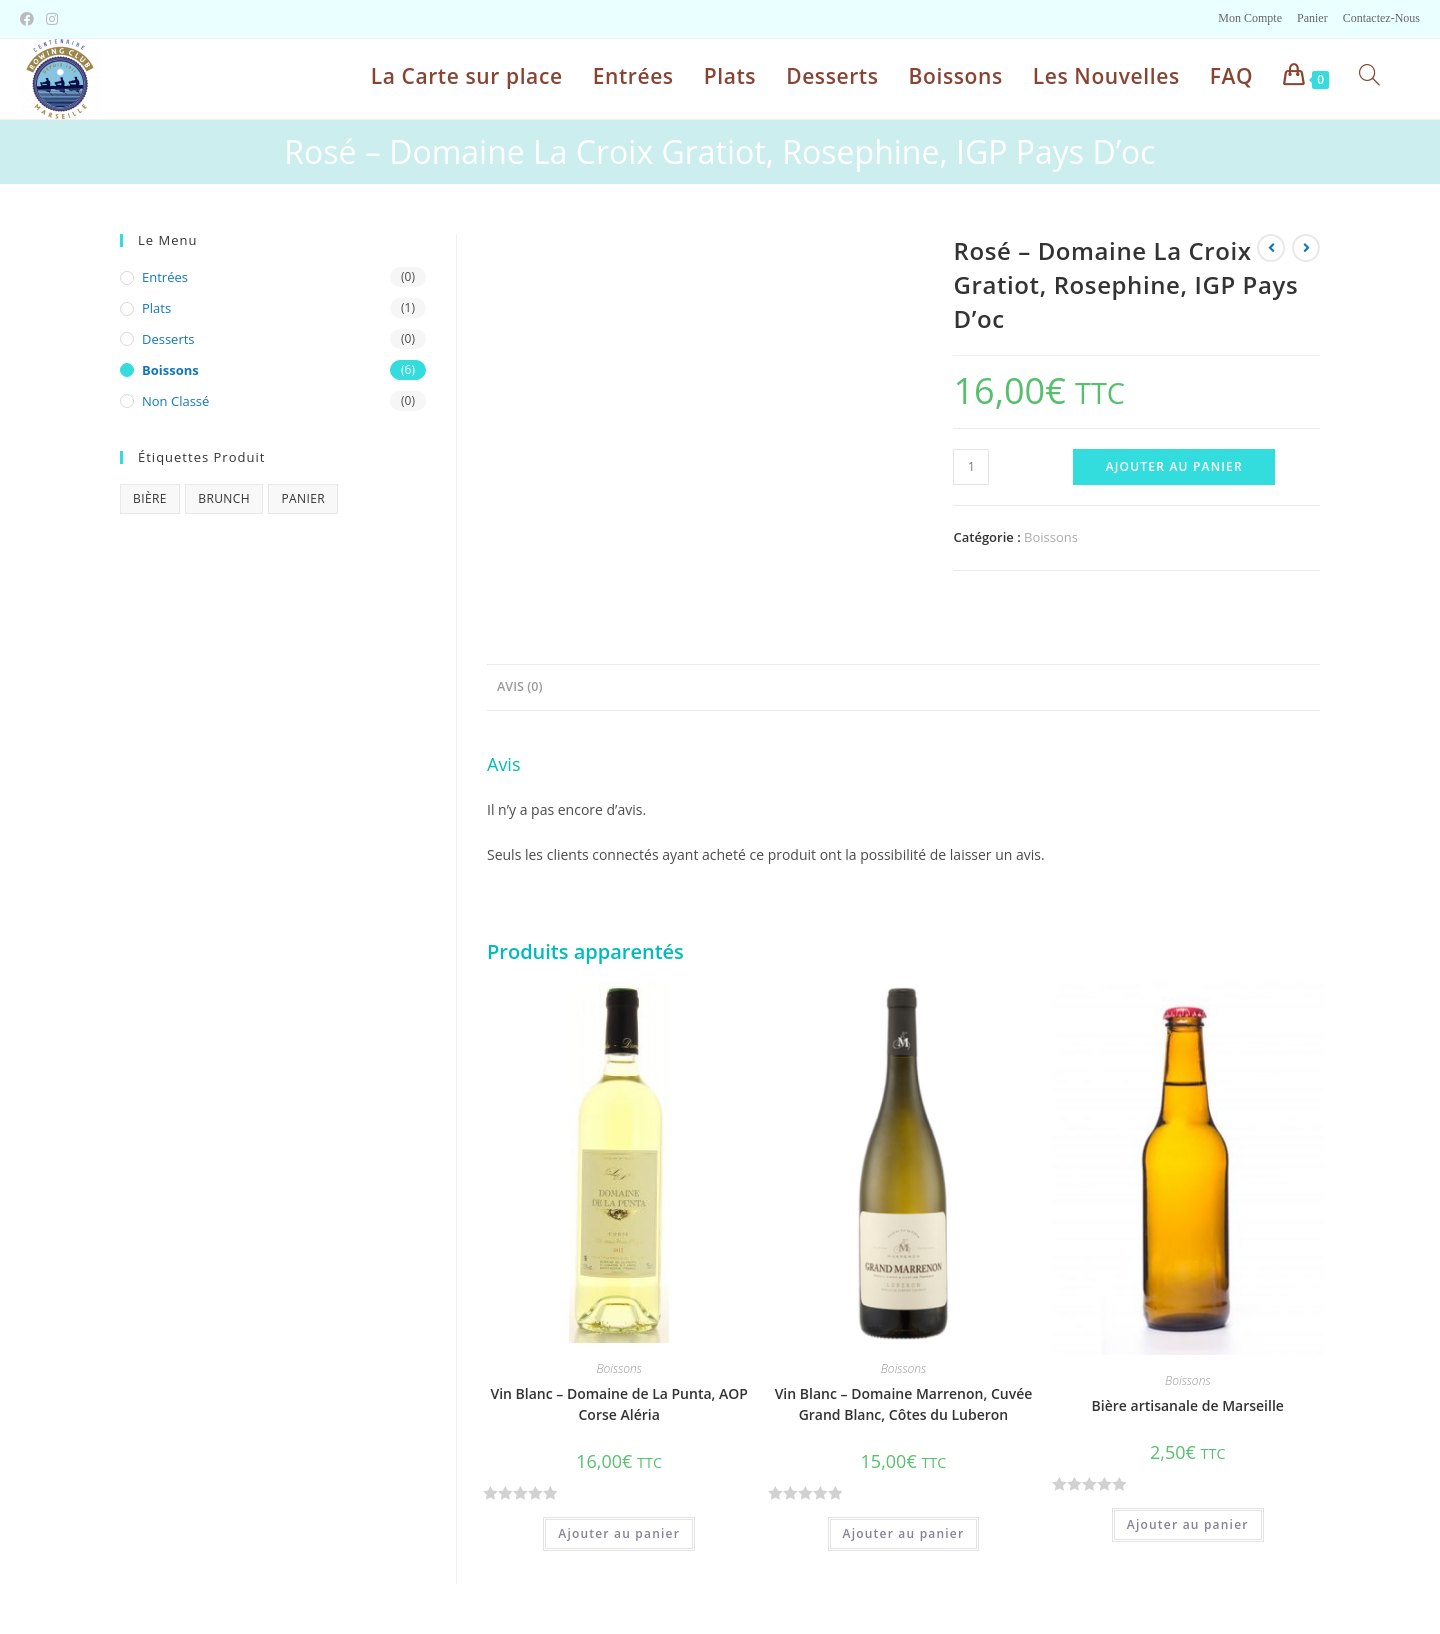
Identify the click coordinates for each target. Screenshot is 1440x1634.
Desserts (168, 339)
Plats (156, 308)
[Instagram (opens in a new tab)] (52, 19)
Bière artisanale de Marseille (1188, 1405)
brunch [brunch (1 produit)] (224, 498)
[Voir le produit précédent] (1271, 248)
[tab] (519, 687)
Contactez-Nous (1381, 18)
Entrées (165, 277)
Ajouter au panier (1174, 466)
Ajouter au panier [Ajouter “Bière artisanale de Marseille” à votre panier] (1188, 1524)
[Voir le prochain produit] (1306, 248)
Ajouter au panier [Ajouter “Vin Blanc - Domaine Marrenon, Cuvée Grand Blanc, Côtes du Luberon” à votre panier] (904, 1533)
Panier (1312, 18)
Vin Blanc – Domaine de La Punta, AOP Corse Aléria (618, 1404)
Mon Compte (1250, 18)
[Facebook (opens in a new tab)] (30, 19)
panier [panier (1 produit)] (303, 498)
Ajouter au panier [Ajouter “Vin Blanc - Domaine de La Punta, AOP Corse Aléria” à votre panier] (619, 1533)
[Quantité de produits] (971, 467)
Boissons (1051, 537)
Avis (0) (519, 686)
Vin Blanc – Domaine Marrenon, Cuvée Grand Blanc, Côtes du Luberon (904, 1404)
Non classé (175, 401)
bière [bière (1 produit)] (150, 498)
